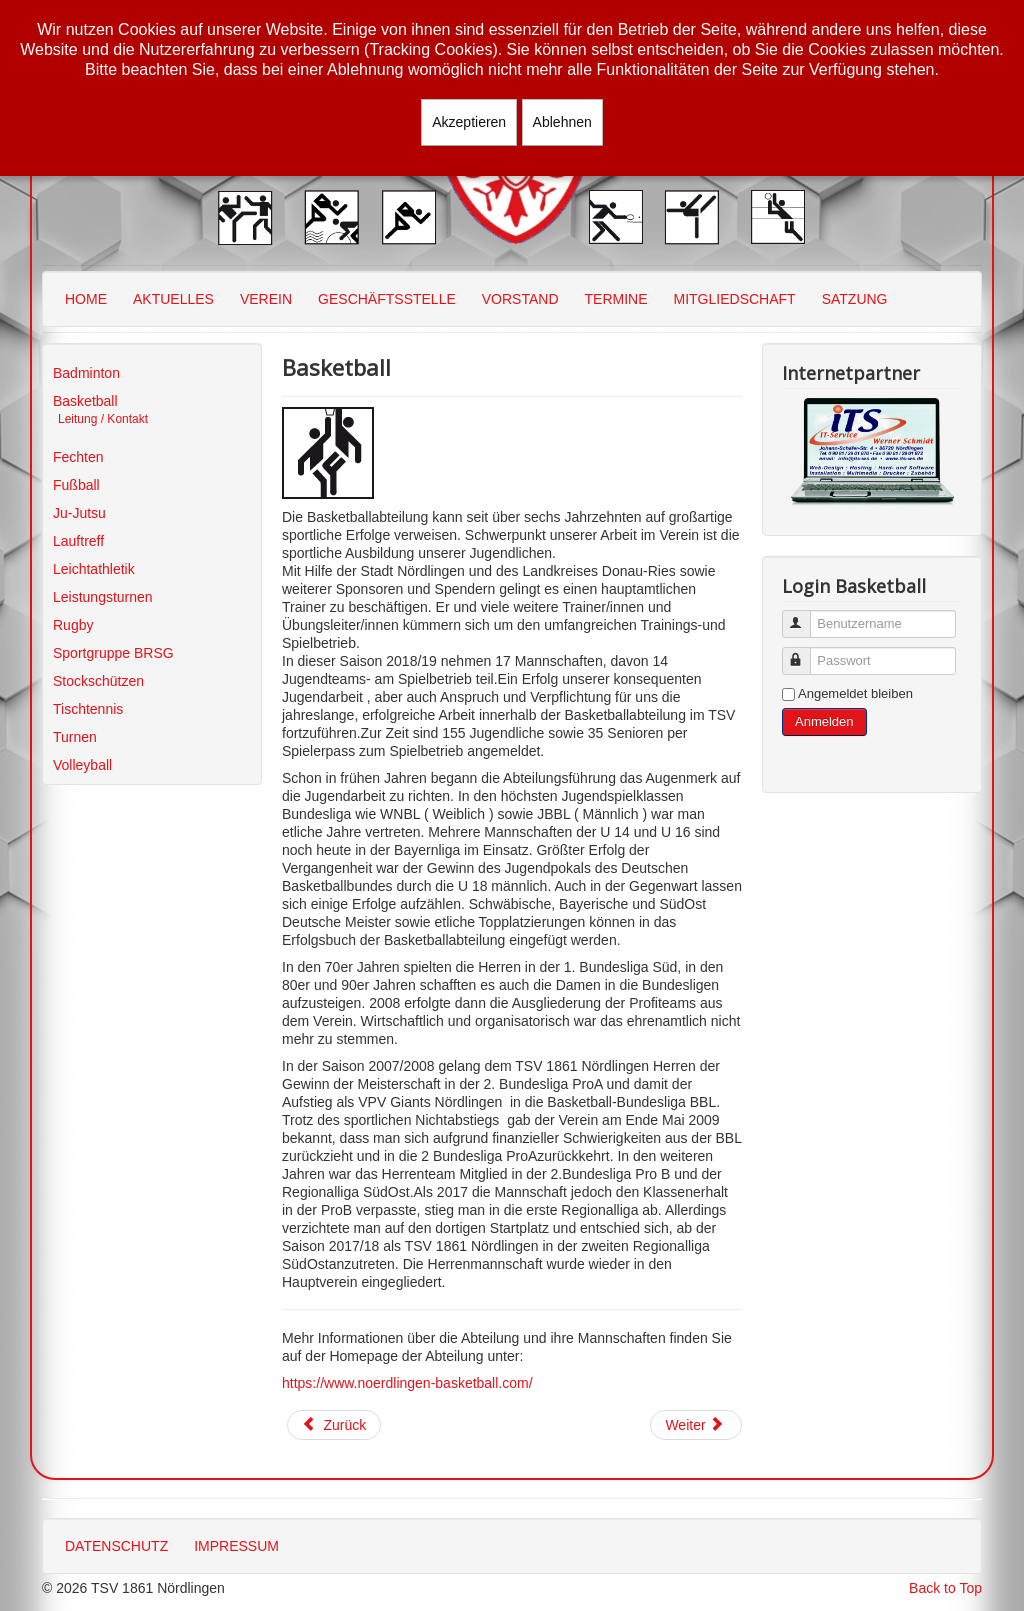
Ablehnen (562, 122)
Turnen (75, 737)
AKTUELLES (173, 299)
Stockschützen (98, 681)
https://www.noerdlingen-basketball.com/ (407, 1383)
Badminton (86, 373)
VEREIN (266, 299)
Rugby (73, 625)
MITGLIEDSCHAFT (735, 299)
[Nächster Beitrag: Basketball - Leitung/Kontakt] (696, 1425)
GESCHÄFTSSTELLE (387, 299)
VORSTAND (520, 299)
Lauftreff (78, 541)
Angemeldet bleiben (855, 693)
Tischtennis (88, 709)
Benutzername (805, 615)
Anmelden (824, 721)
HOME (86, 299)
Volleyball (82, 765)
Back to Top (945, 1588)
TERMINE (616, 299)
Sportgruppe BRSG (113, 653)
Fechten (78, 457)
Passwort (805, 652)
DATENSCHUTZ (116, 1546)
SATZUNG (855, 299)
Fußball (76, 485)
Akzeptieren (469, 122)
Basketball (85, 401)
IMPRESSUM (236, 1546)
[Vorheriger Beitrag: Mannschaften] (334, 1425)
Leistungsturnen (103, 597)
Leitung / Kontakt (103, 419)
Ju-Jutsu (79, 513)
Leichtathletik (94, 569)
